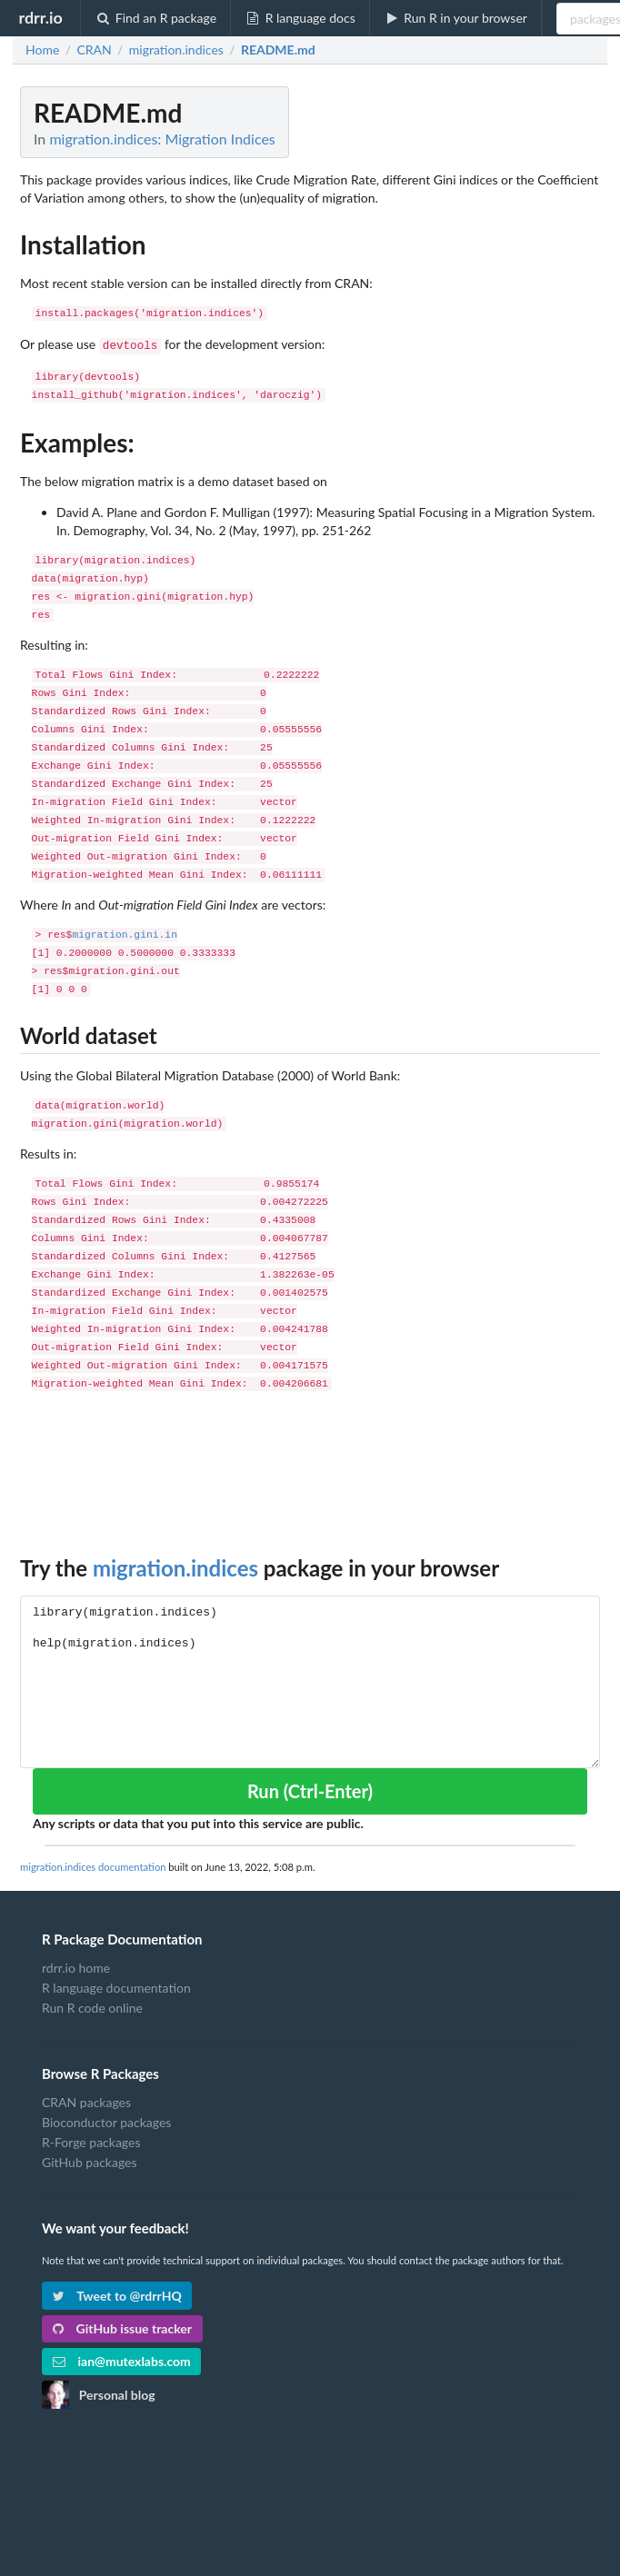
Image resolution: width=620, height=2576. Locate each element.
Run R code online (92, 2006)
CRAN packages (86, 2101)
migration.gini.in (124, 933)
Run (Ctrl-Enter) (310, 1789)
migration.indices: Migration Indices (162, 138)
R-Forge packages (91, 2140)
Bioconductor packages (106, 2120)
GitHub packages (89, 2160)
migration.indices (175, 1566)
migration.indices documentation (92, 1865)
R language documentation (116, 1986)
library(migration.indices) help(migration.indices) (310, 1679)
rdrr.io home (76, 1966)
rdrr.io (40, 17)
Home (42, 50)
